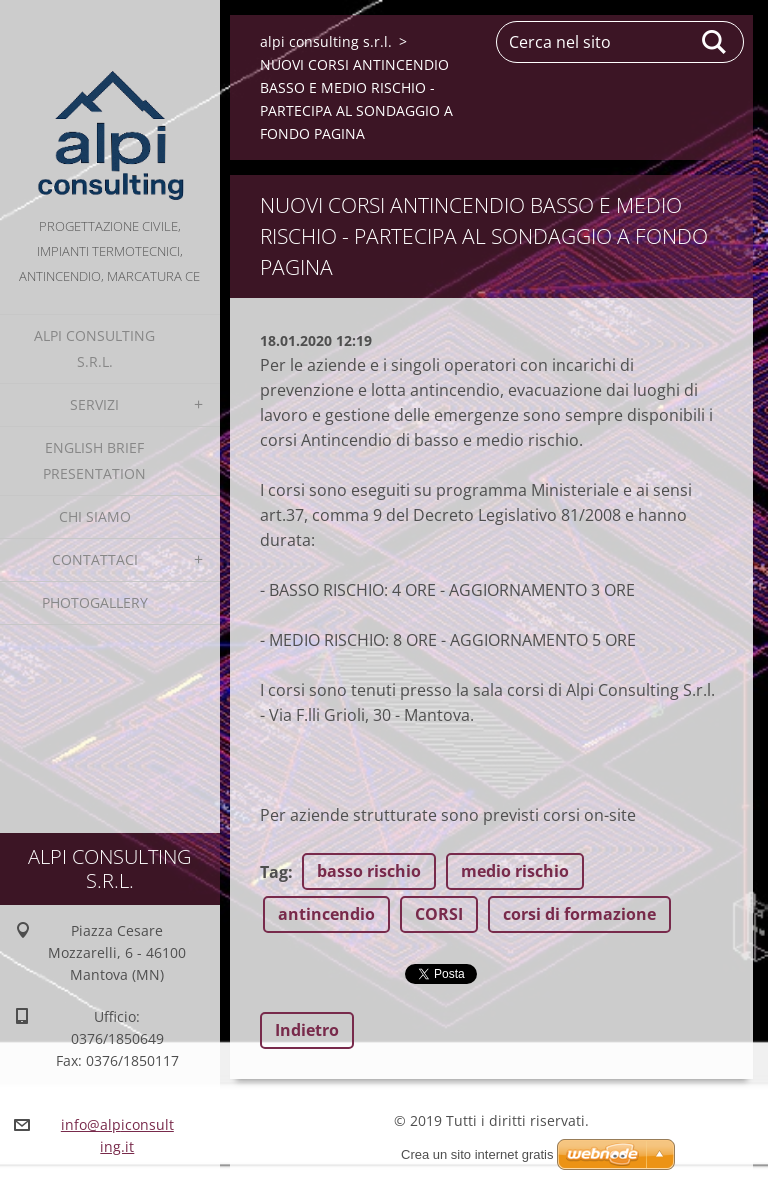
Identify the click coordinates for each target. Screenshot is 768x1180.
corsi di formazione (579, 914)
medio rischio (515, 871)
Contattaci (95, 559)
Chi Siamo (95, 516)
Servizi (94, 404)
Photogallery (95, 602)
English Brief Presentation (94, 460)
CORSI (439, 914)
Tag (274, 872)
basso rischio (369, 871)
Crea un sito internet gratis (477, 1154)
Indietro (307, 1030)
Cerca (715, 42)
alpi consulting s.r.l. (94, 348)
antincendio (326, 914)
